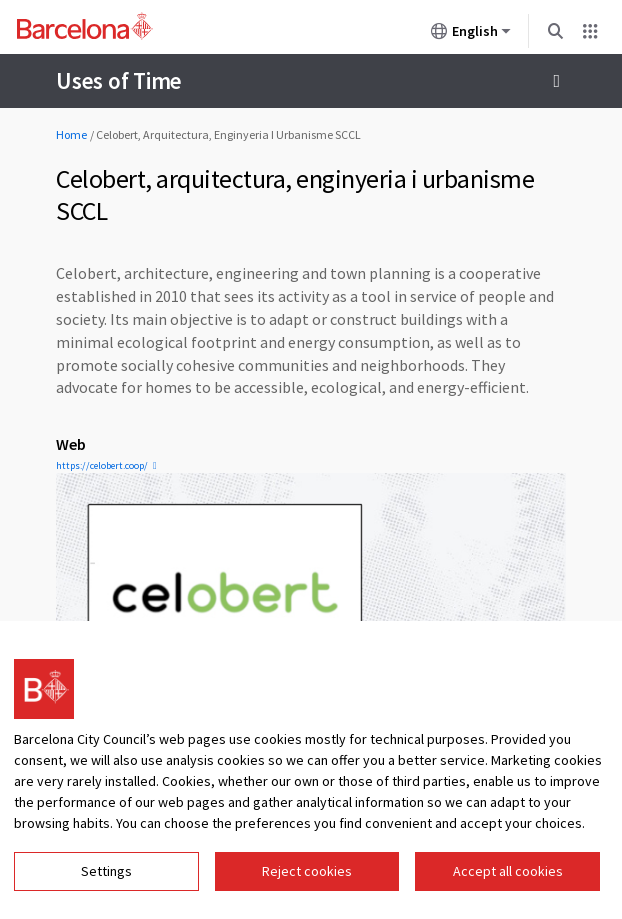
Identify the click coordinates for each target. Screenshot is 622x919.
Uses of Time (119, 80)
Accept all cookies (508, 871)
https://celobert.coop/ (102, 465)
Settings (106, 871)
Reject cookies (307, 871)
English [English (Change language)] (471, 35)
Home (71, 134)
